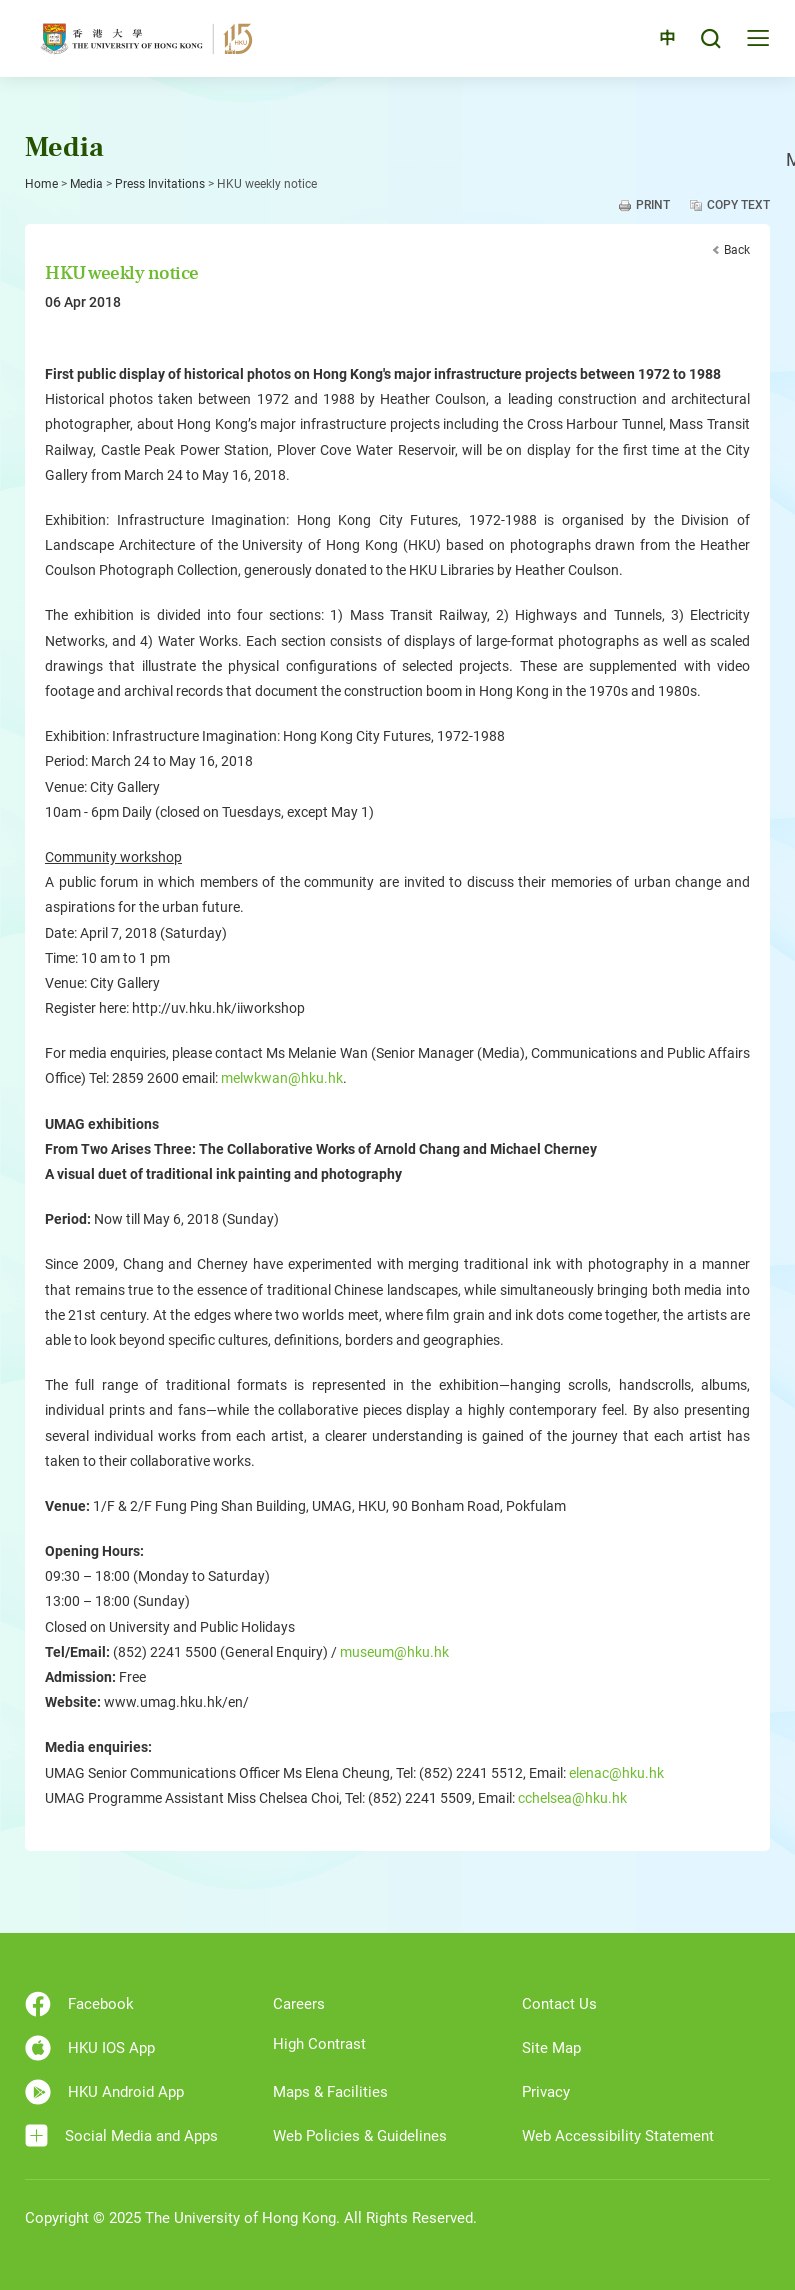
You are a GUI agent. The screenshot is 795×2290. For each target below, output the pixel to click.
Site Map (551, 2048)
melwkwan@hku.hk (282, 1078)
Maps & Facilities (330, 2092)
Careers (299, 2004)
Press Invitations (160, 184)
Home (41, 184)
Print (653, 205)
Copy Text (738, 205)
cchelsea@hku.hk (572, 1798)
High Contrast (319, 2044)
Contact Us (559, 2004)
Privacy (546, 2092)
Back (737, 250)
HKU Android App (104, 2092)
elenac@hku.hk (616, 1773)
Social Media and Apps (121, 2135)
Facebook (79, 2004)
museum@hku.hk (394, 1652)
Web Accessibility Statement (618, 2136)
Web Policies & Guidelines (360, 2136)
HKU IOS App (90, 2048)
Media (86, 184)
